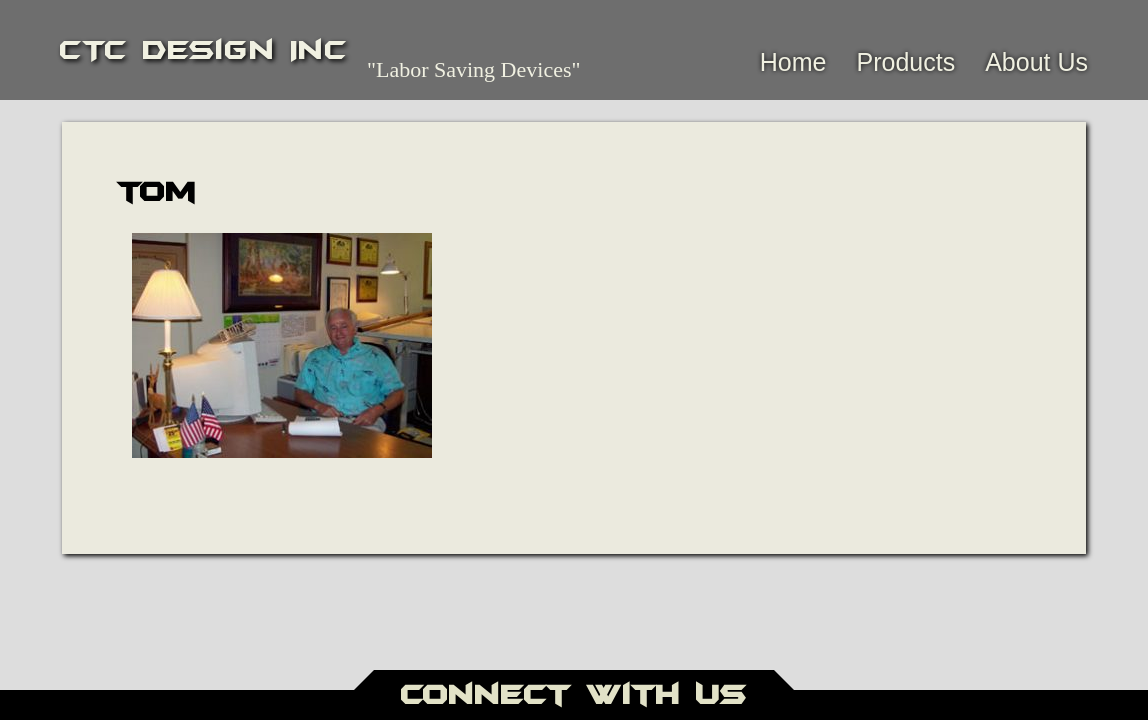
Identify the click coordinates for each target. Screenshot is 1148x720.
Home (793, 62)
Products (905, 62)
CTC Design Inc (203, 50)
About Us (1036, 62)
